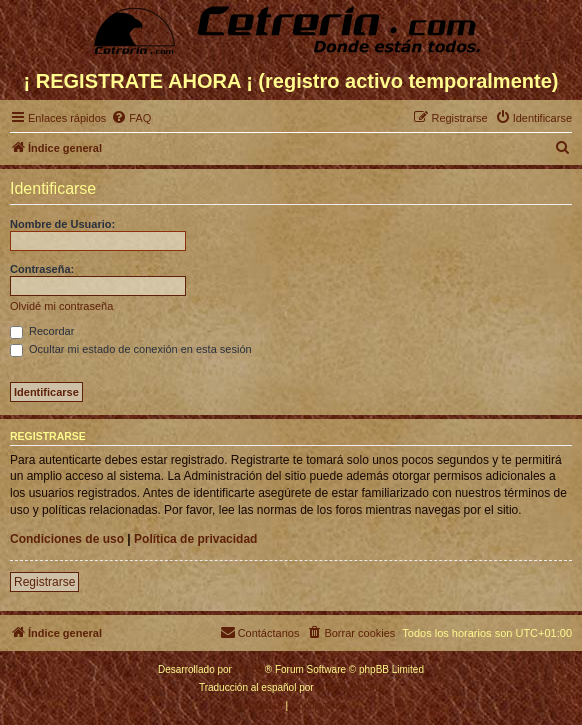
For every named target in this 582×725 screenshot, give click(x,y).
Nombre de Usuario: (62, 224)
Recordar (42, 331)
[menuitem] (131, 118)
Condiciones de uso (67, 539)
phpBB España (349, 687)
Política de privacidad (195, 539)
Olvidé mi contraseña (61, 306)
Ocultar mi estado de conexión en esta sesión (131, 349)
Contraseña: (42, 269)
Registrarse (44, 582)
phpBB (250, 669)
